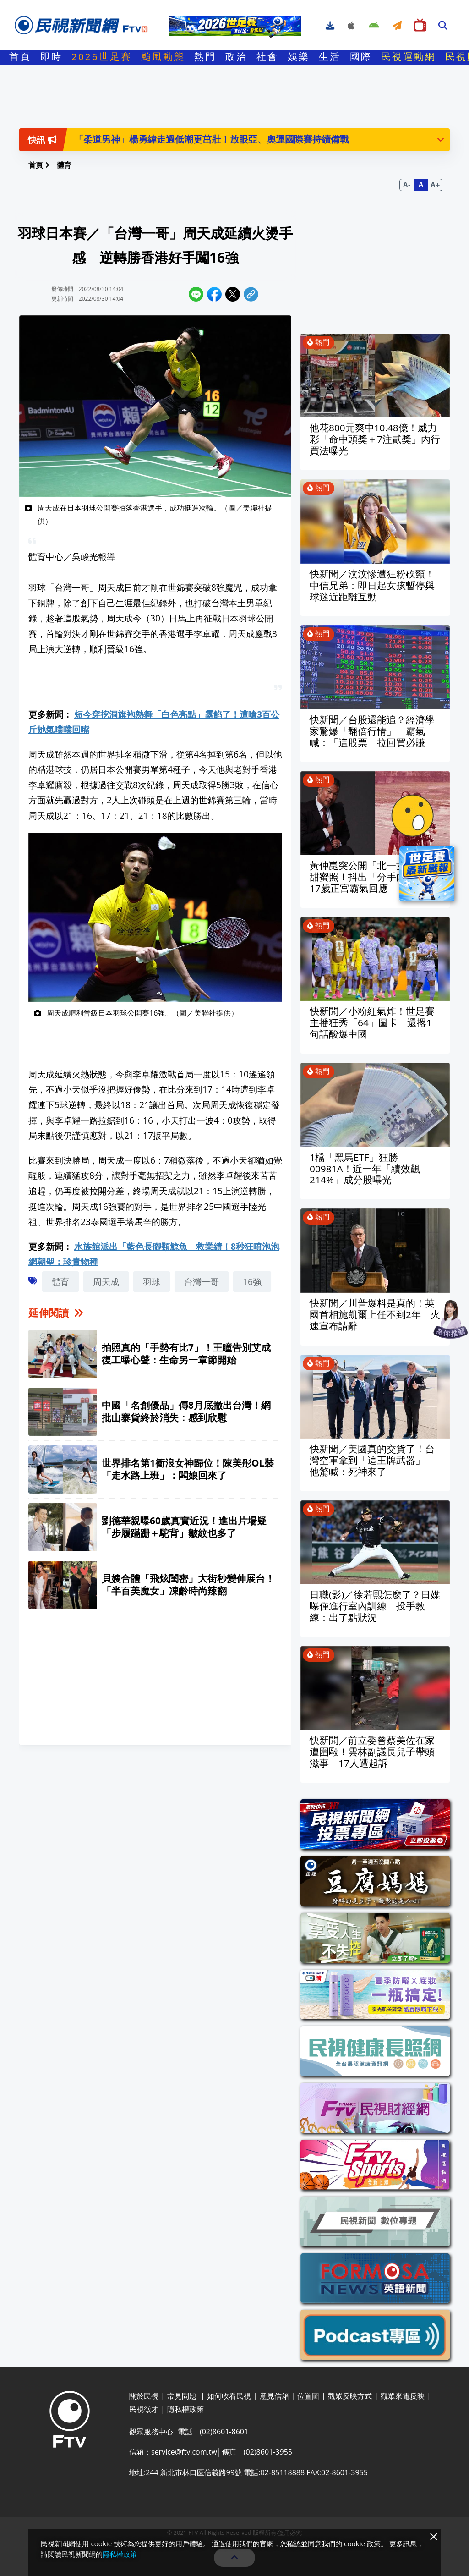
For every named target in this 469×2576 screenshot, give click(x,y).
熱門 (205, 58)
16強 (252, 1281)
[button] (440, 139)
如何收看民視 (229, 2396)
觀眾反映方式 (350, 2396)
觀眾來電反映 (403, 2396)
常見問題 (182, 2396)
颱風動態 (163, 58)
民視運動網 (408, 58)
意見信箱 (274, 2396)
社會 (267, 58)
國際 (361, 58)
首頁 (20, 58)
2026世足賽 (101, 58)
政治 (236, 58)
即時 (51, 58)
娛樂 (299, 58)
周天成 (106, 1281)
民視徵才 (143, 2409)
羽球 (151, 1281)
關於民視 (143, 2396)
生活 (330, 58)
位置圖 (308, 2396)
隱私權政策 (185, 2409)
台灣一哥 (201, 1281)
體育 (60, 1281)
